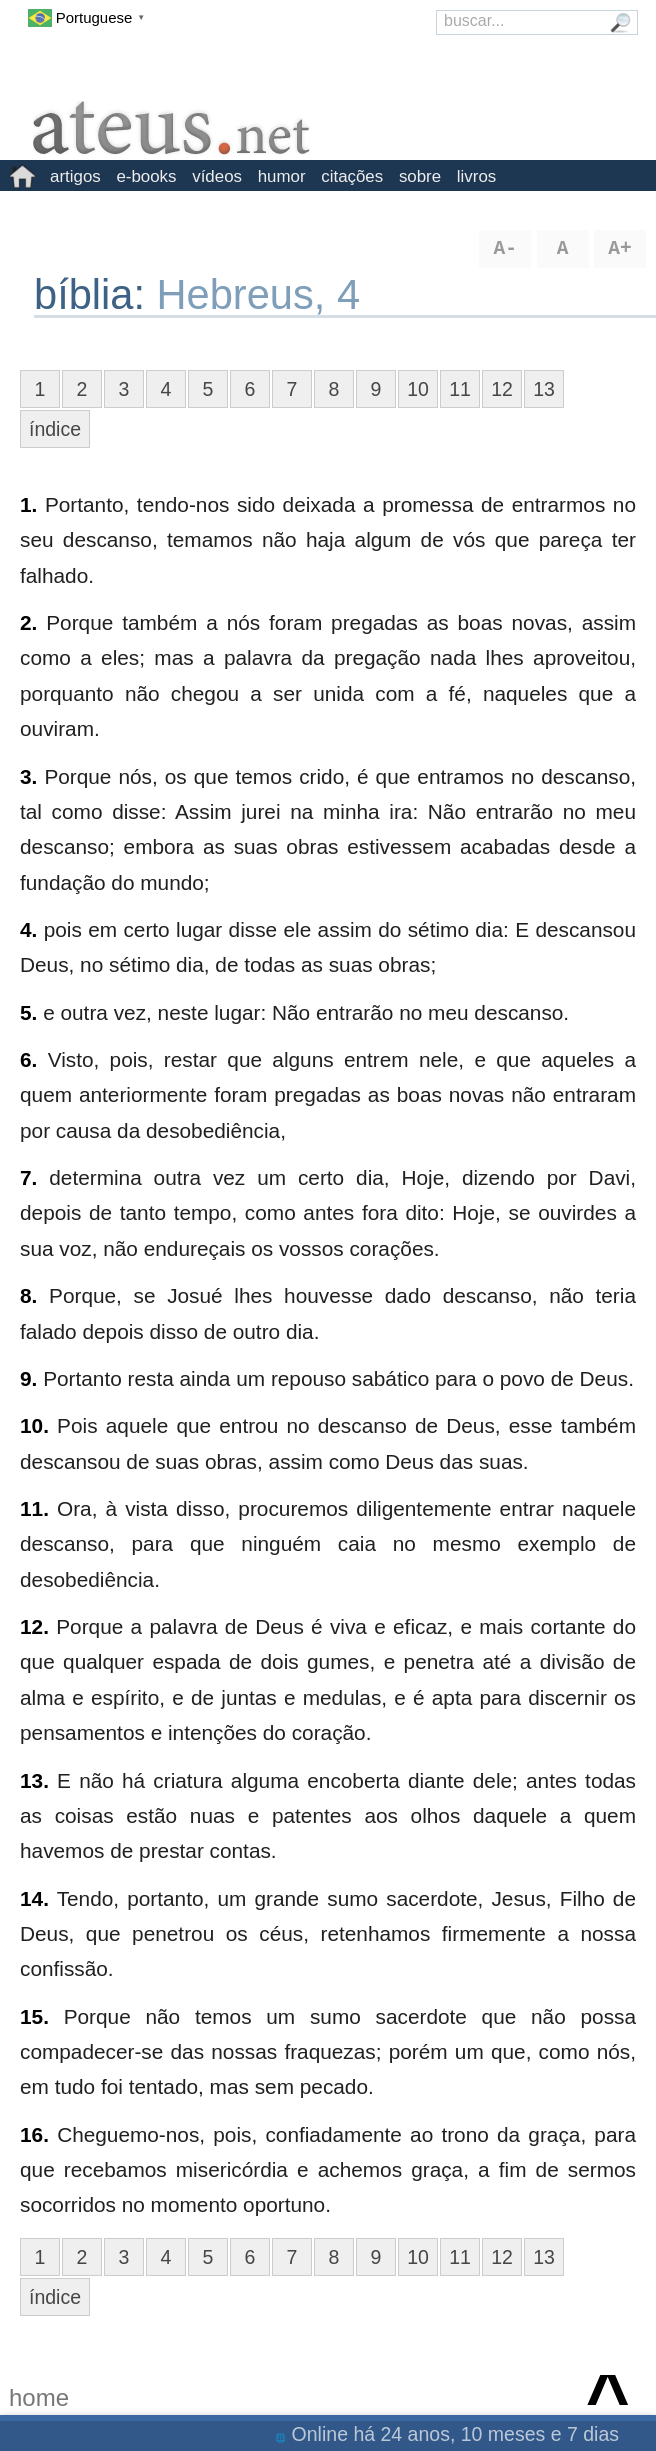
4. (28, 929)
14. (34, 1898)
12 (502, 389)
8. (28, 1295)
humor (282, 176)
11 (460, 389)
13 (544, 389)
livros (476, 176)
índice (55, 429)
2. (28, 622)
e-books (146, 176)
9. (28, 1378)
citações (352, 176)
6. (28, 1059)
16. (34, 2134)
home (39, 2397)
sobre (420, 176)
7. (28, 1177)
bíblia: (95, 294)
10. (34, 1425)
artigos (75, 176)
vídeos (217, 176)
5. (28, 1012)
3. (28, 776)
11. (34, 1508)
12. (34, 1626)
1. (28, 504)
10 (418, 389)
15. (34, 2016)
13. (34, 1780)
